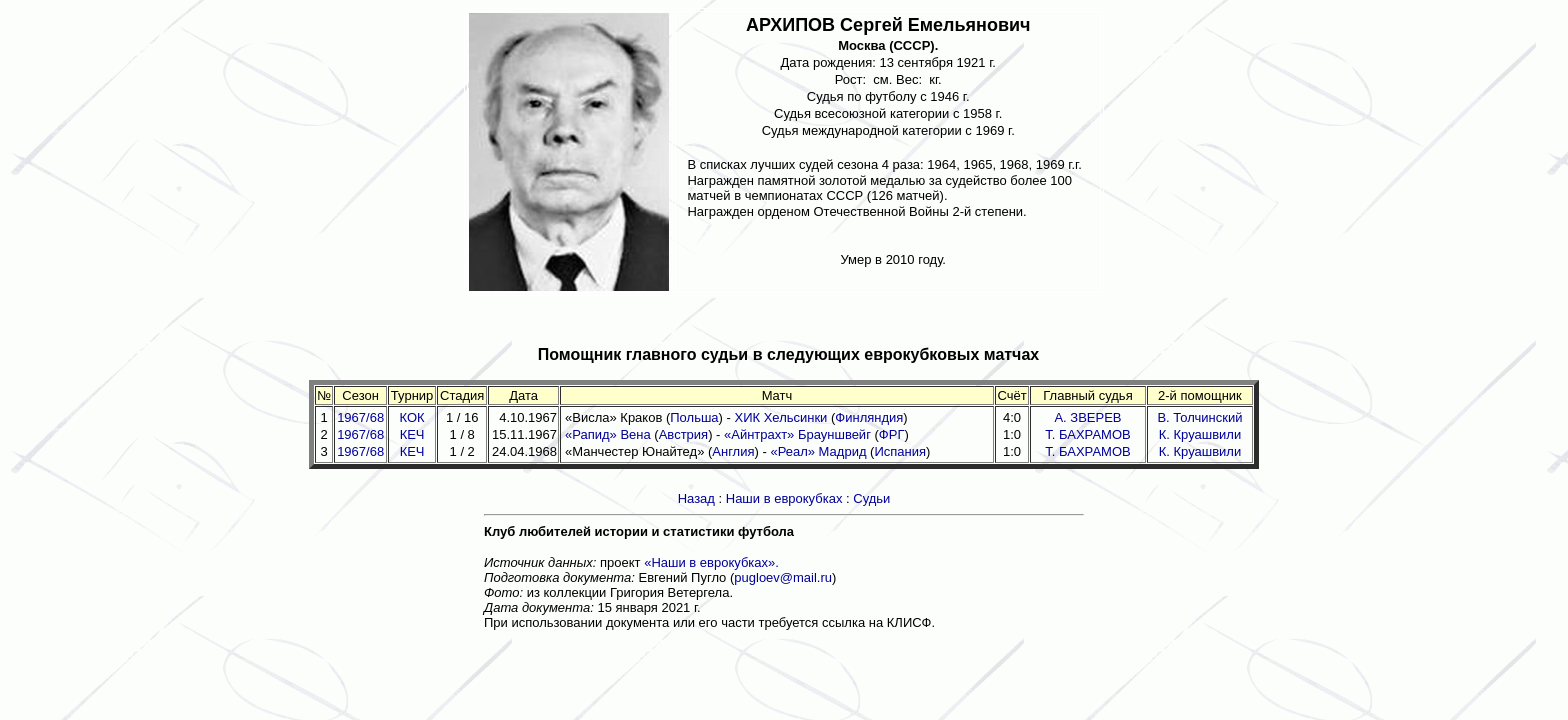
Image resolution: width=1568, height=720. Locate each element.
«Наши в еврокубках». (711, 562)
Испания (900, 451)
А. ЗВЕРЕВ (1087, 417)
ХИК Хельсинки (780, 417)
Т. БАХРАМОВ (1087, 434)
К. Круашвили (1200, 434)
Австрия (683, 434)
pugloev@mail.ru (783, 577)
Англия (733, 451)
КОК (412, 417)
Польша (694, 417)
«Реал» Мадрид (818, 451)
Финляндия (869, 417)
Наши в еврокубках (784, 498)
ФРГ (892, 434)
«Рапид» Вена (608, 434)
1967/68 (360, 417)
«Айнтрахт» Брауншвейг (797, 434)
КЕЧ (412, 434)
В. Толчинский (1199, 417)
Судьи (871, 498)
